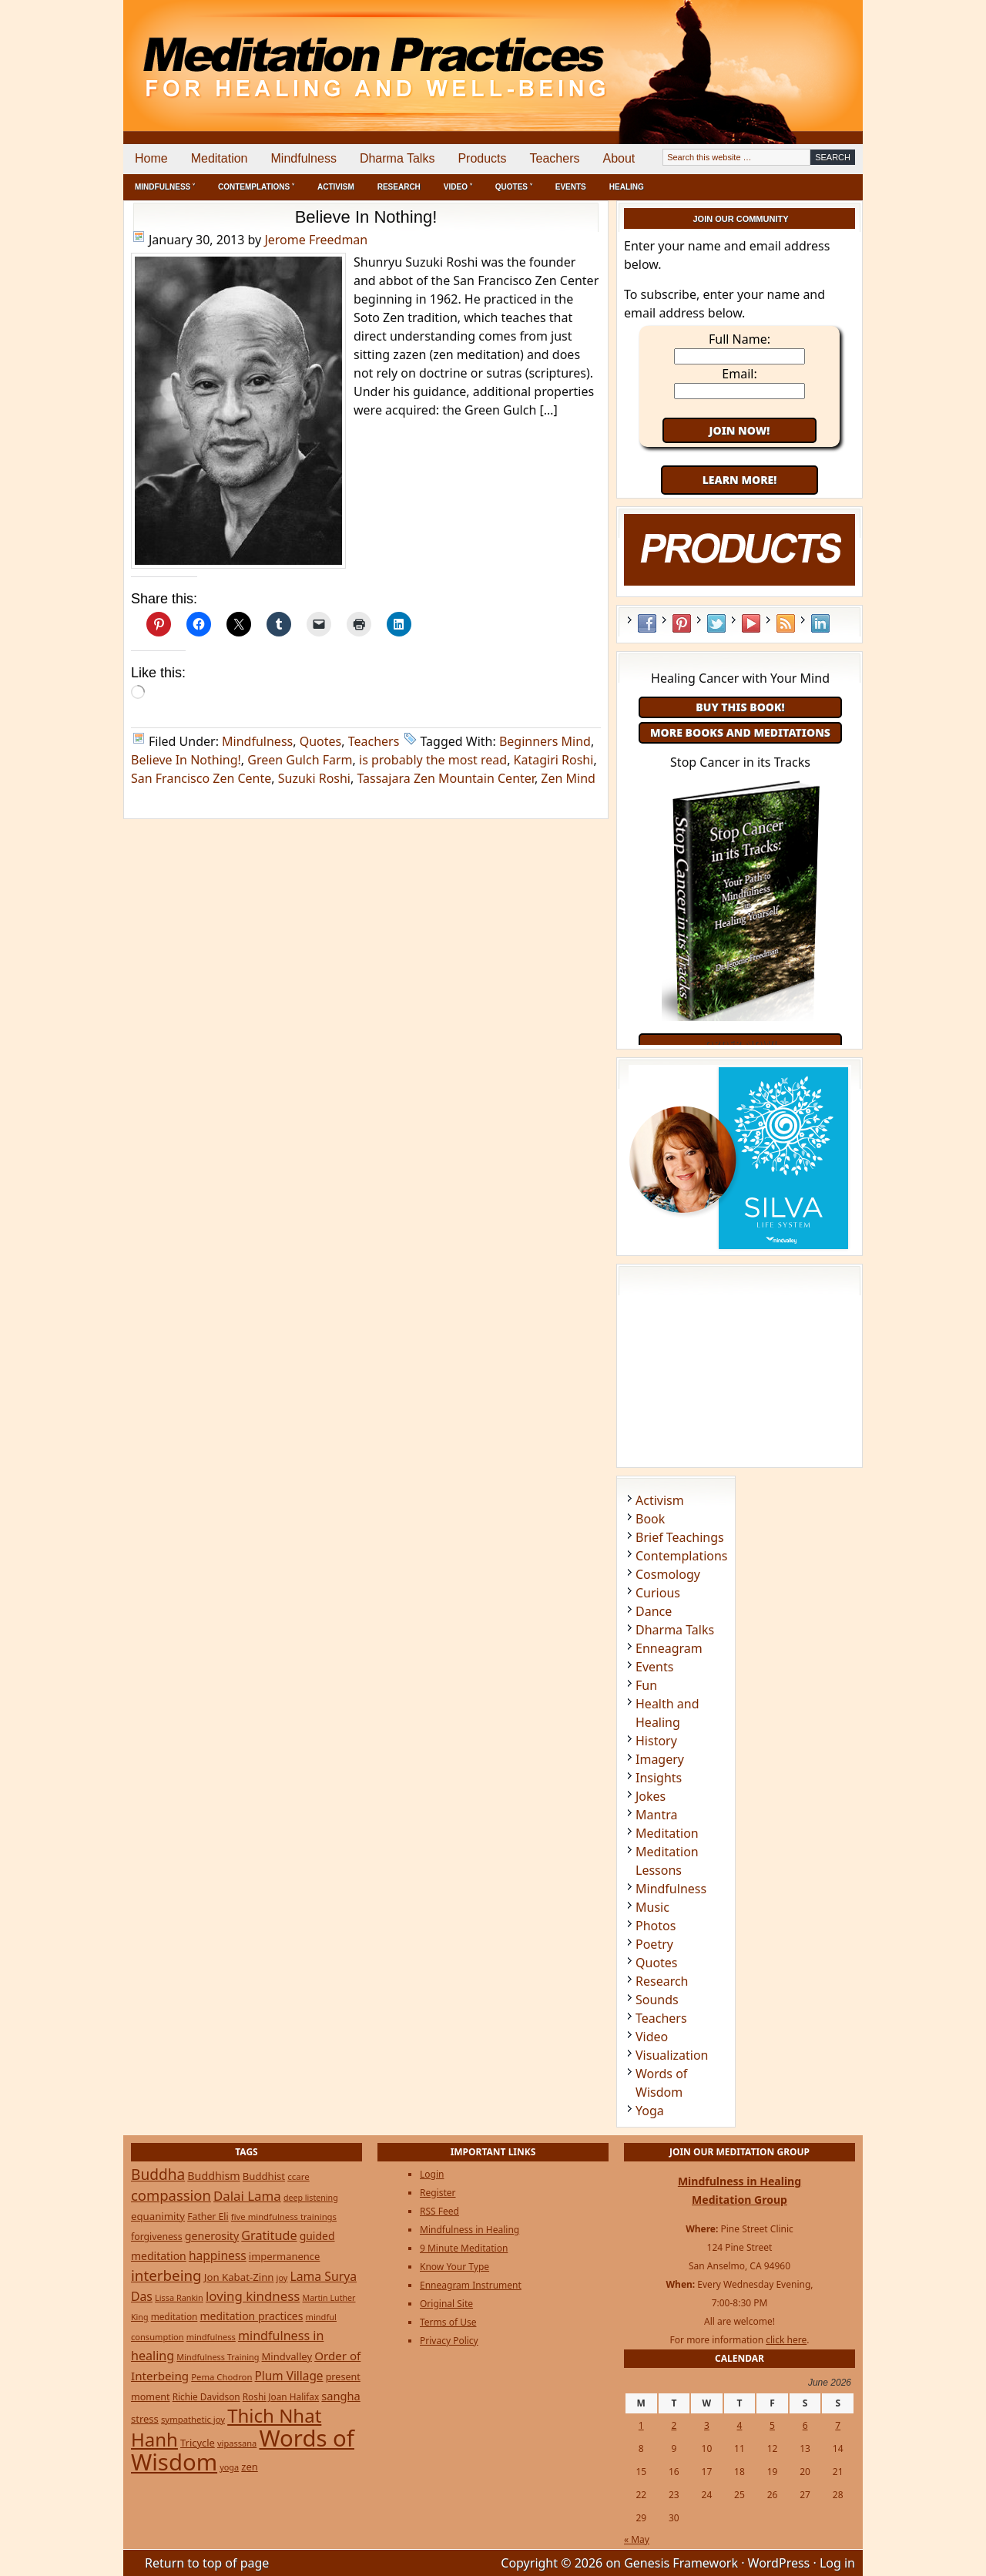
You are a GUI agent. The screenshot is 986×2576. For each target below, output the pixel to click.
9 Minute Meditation (464, 2248)
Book (650, 1518)
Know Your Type (454, 2266)
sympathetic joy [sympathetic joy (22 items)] (193, 2419)
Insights (659, 1777)
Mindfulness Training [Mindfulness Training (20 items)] (217, 2357)
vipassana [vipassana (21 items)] (237, 2443)
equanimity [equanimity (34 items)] (158, 2216)
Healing (626, 187)
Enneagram (669, 1648)
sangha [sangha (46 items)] (340, 2395)
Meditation (219, 158)
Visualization (672, 2055)
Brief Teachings (680, 1537)
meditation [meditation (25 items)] (174, 2316)
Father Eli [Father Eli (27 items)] (208, 2216)
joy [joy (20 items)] (282, 2277)
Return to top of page (207, 2562)
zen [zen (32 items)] (249, 2467)
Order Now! (740, 1043)
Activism (335, 187)
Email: (739, 373)
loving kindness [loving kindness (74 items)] (253, 2296)
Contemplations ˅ (256, 187)
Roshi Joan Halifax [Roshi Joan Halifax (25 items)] (281, 2396)
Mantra (656, 1814)
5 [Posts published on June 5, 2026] (772, 2425)
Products (482, 158)
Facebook (647, 623)
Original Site (446, 2303)
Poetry (654, 1944)
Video (652, 2036)
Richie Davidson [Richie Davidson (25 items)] (206, 2396)
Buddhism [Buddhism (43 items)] (213, 2175)
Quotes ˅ (513, 187)
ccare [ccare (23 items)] (298, 2176)
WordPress (779, 2562)
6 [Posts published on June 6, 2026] (805, 2425)
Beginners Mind (545, 741)
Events (570, 187)
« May (636, 2539)
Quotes (321, 741)
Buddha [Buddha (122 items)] (158, 2175)
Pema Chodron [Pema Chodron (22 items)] (221, 2377)
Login (432, 2174)
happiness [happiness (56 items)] (217, 2255)
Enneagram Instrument (471, 2285)
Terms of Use (448, 2322)
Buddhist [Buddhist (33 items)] (264, 2176)
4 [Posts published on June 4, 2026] (740, 2425)
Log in (837, 2562)
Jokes (651, 1796)
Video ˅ (458, 187)
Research (399, 187)
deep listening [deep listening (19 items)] (310, 2197)
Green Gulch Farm (299, 759)
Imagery (660, 1759)
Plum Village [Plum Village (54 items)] (289, 2376)
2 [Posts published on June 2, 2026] (673, 2425)
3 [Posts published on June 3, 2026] (706, 2425)
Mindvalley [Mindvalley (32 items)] (287, 2356)
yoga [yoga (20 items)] (229, 2467)
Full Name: (739, 339)
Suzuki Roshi (314, 778)
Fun (646, 1685)
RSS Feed (785, 623)
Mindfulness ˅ (165, 187)
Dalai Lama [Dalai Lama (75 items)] (247, 2196)
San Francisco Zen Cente (201, 778)
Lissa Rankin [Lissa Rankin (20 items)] (179, 2297)
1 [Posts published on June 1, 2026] (641, 2425)
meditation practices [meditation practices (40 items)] (252, 2316)
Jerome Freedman (315, 239)
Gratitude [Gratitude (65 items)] (269, 2235)
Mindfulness (304, 158)
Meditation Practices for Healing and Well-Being (300, 53)
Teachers (555, 158)
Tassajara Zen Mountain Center (445, 778)
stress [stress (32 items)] (145, 2419)
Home (151, 158)
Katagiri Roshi (554, 759)
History (656, 1740)
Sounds (657, 1999)
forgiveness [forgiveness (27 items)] (157, 2236)
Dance (654, 1611)
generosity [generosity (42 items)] (212, 2235)
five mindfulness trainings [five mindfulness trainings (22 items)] (284, 2216)
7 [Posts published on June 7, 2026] (837, 2425)
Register (438, 2192)
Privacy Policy (449, 2340)
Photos (656, 1925)
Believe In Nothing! (366, 217)
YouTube (751, 623)
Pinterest (681, 623)
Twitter (716, 623)
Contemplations (682, 1555)
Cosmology (668, 1574)
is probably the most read (433, 759)
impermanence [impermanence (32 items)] (284, 2256)
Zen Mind (568, 778)
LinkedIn (820, 623)
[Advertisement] (799, 54)
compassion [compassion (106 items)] (171, 2195)
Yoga (650, 2110)
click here (786, 2339)
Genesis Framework (681, 2562)
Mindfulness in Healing (469, 2229)
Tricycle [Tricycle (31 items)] (197, 2443)
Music (652, 1907)
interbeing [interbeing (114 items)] (166, 2275)
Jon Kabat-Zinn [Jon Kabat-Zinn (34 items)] (239, 2277)
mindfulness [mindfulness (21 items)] (211, 2337)
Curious (658, 1592)
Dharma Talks (397, 158)
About (618, 158)
